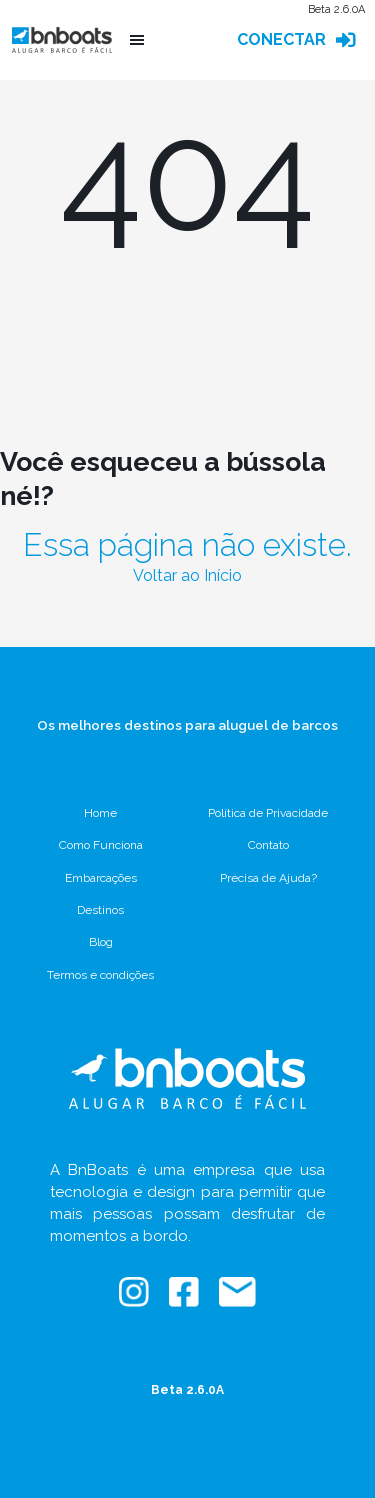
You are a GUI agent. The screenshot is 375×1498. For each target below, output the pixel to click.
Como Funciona (101, 845)
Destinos (100, 910)
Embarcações (101, 878)
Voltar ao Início (187, 575)
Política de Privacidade (268, 813)
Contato (268, 845)
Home (100, 813)
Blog (101, 942)
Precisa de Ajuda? (268, 878)
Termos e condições (100, 975)
